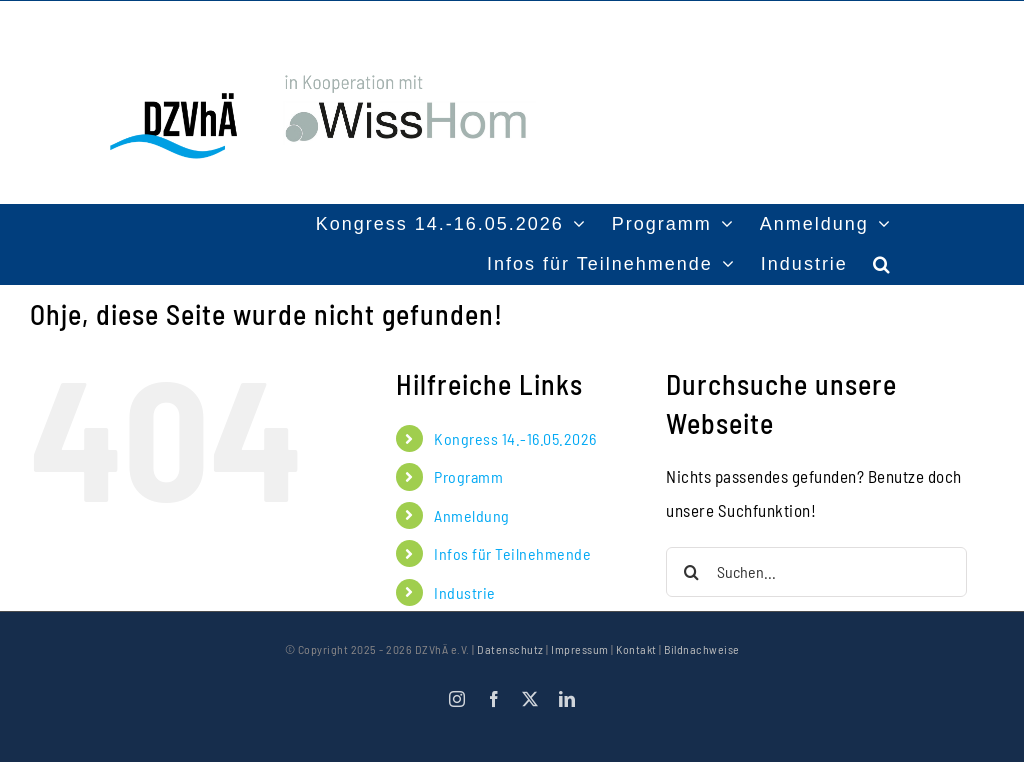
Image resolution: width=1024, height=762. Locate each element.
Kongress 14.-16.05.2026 (515, 438)
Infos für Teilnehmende (512, 553)
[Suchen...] (816, 572)
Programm (468, 476)
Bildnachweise (702, 649)
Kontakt (636, 649)
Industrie (465, 592)
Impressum (580, 649)
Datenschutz (510, 649)
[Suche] (691, 572)
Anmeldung (472, 515)
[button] (882, 264)
